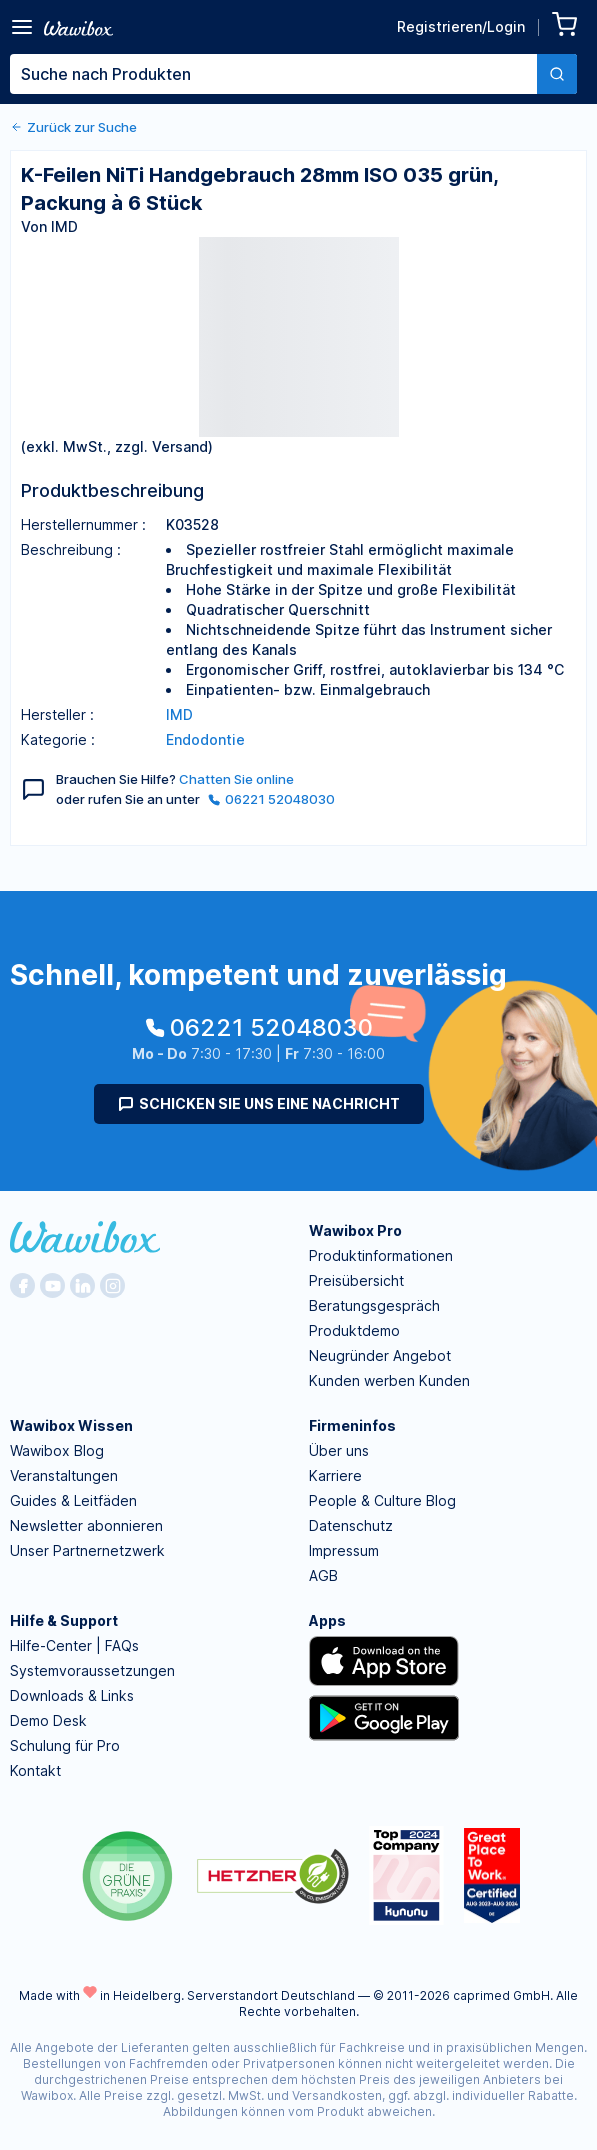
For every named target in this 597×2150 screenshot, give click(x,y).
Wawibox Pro (355, 1230)
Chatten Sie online (236, 779)
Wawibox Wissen (71, 1425)
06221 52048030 (271, 799)
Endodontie (205, 739)
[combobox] (293, 74)
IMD (179, 714)
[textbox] (273, 74)
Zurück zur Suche (73, 127)
